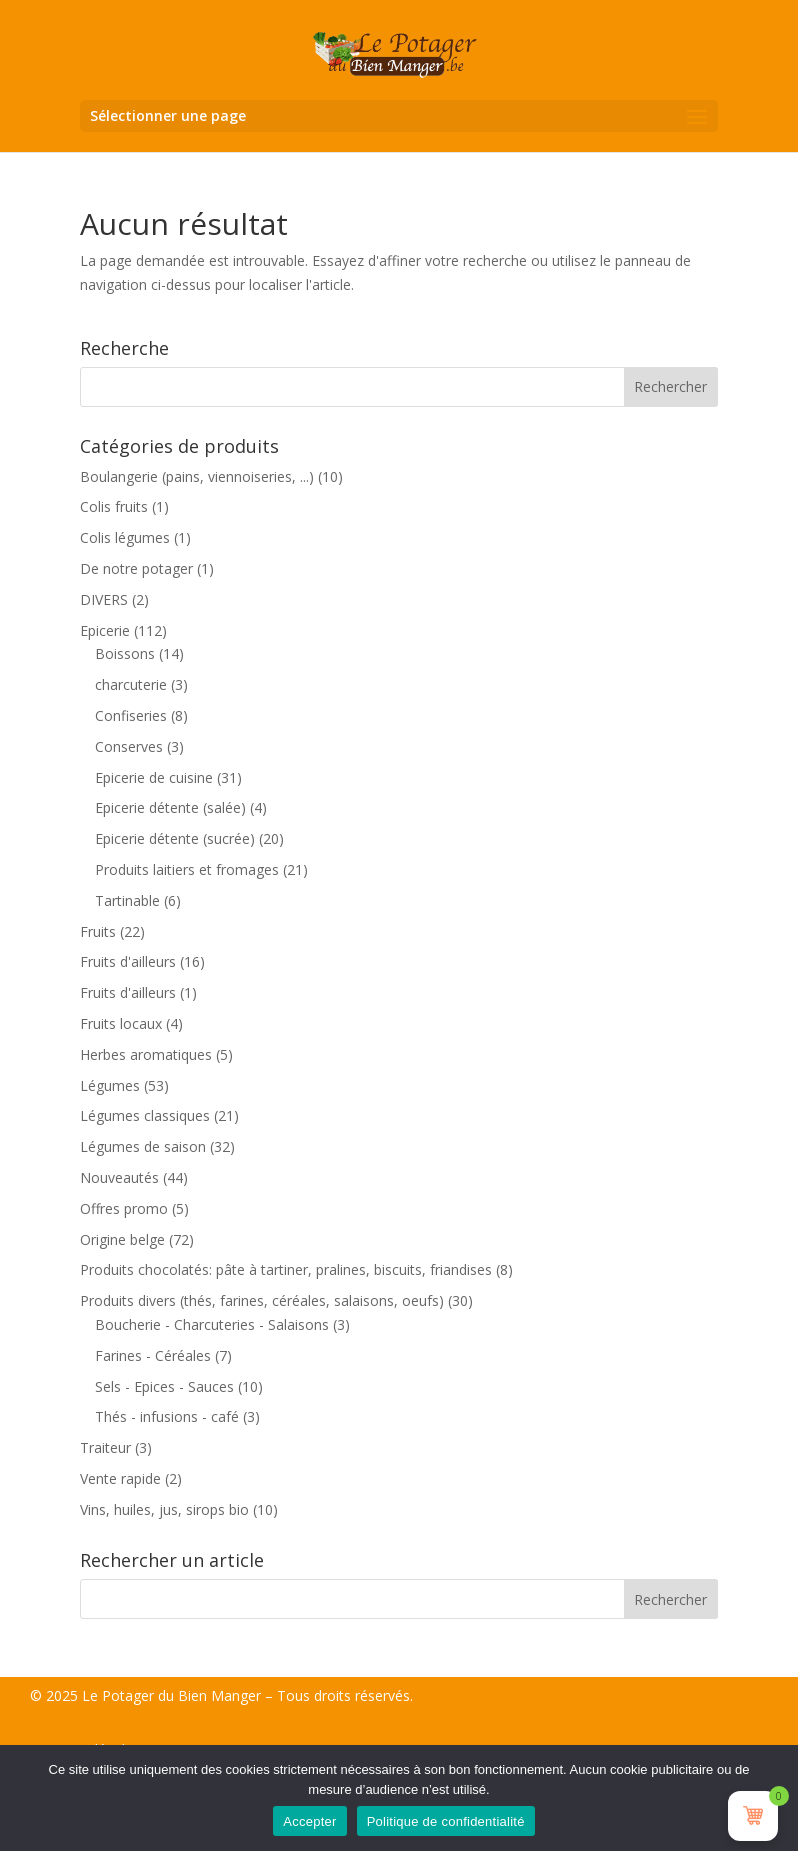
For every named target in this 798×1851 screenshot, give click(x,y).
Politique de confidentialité (446, 1821)
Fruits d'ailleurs (128, 961)
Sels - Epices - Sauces (164, 1386)
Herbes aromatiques (146, 1054)
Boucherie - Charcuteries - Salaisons (212, 1324)
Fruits (98, 931)
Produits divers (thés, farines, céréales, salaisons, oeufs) (262, 1300)
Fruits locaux (121, 1023)
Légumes (110, 1085)
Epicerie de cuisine (154, 777)
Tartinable (127, 900)
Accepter (309, 1821)
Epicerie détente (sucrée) (175, 838)
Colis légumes (125, 537)
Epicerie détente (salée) (170, 807)
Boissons (125, 653)
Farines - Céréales (153, 1355)
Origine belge (122, 1239)
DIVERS (104, 599)
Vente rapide (120, 1478)
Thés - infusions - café (167, 1416)
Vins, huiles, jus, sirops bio (164, 1509)
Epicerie (105, 630)
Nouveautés (119, 1177)
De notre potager (136, 568)
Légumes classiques (145, 1115)
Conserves (129, 746)
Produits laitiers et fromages (187, 869)
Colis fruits (114, 506)
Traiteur (105, 1447)
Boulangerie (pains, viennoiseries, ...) (197, 476)
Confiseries (131, 715)
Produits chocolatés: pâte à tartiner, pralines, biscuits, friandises (286, 1269)
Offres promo (124, 1208)
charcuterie (131, 684)
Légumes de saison (143, 1146)
